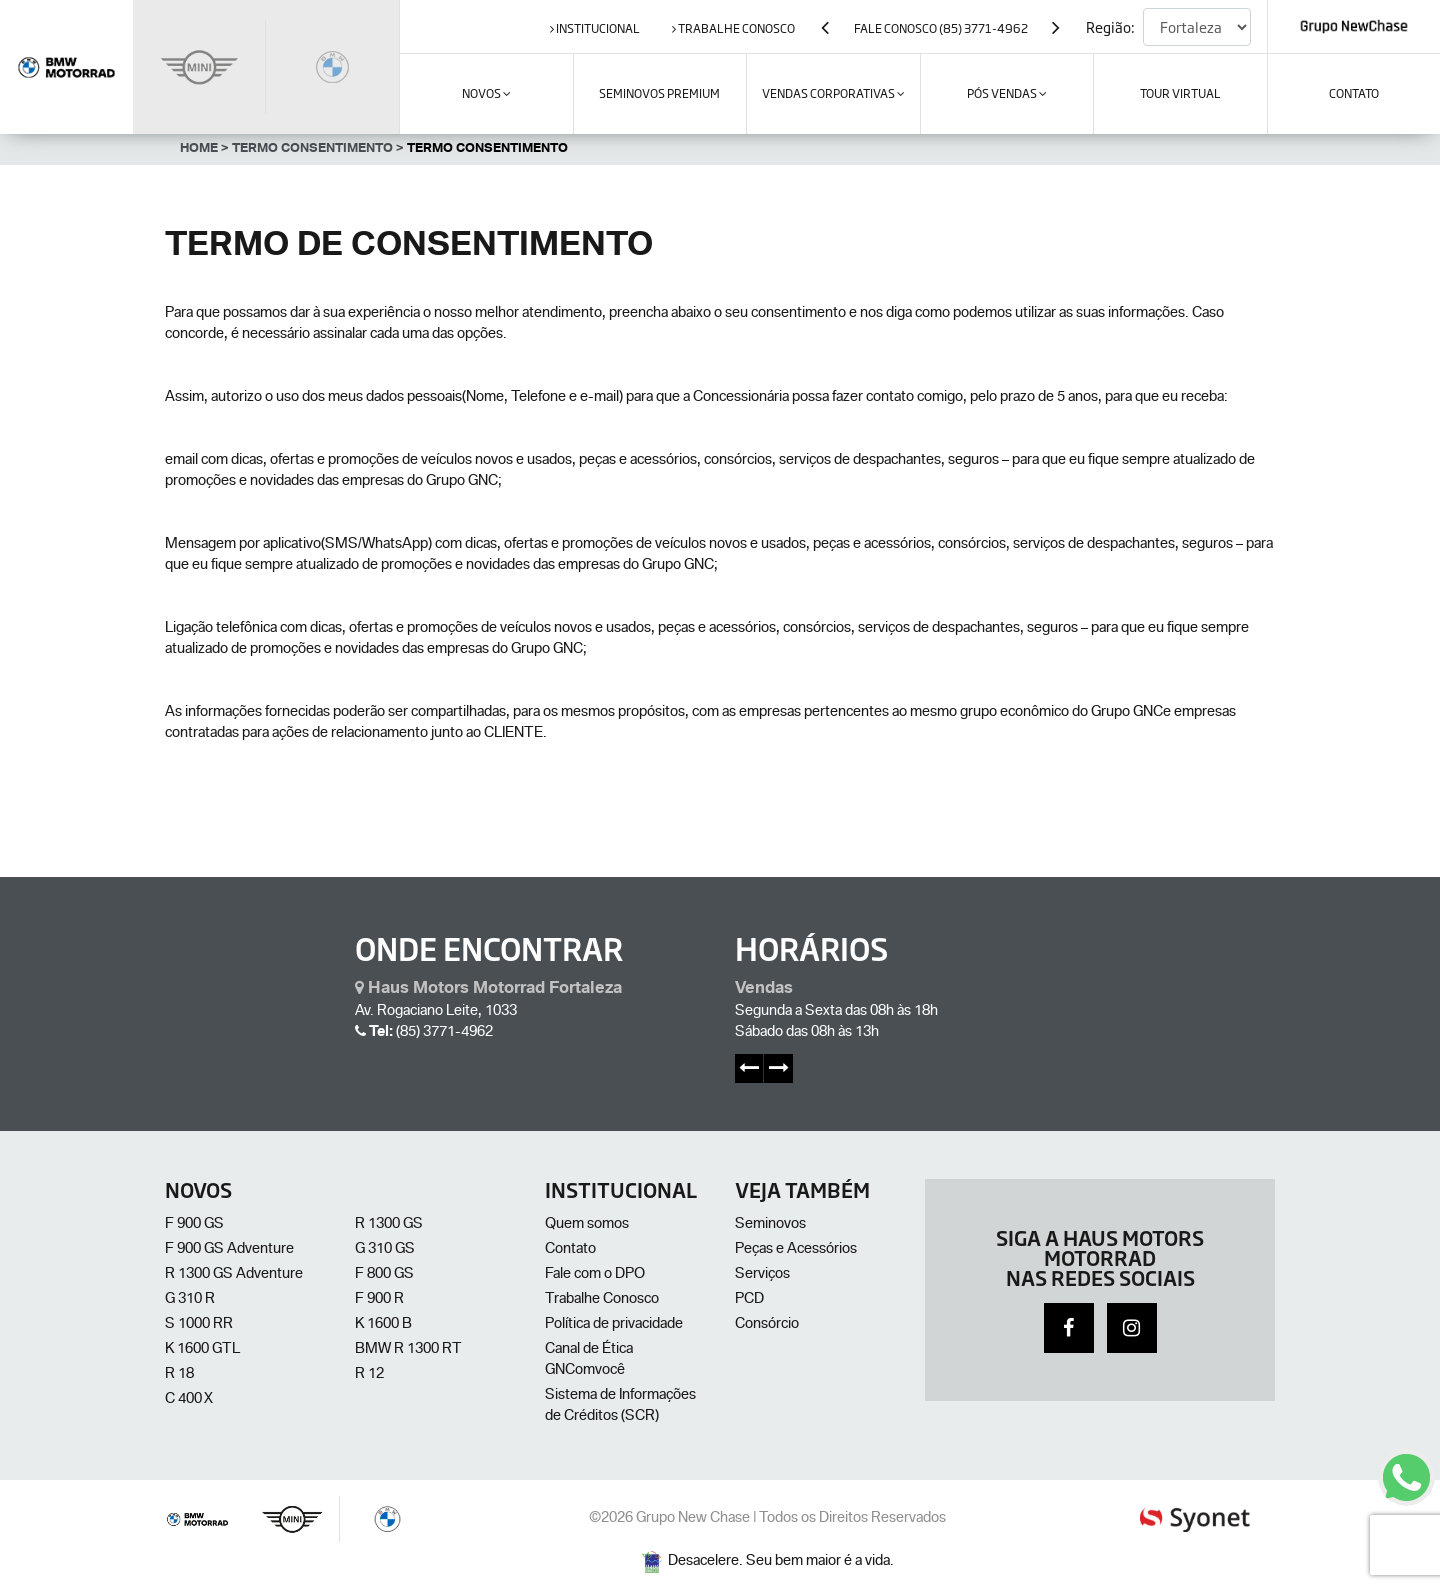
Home (204, 149)
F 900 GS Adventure (229, 1250)
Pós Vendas (1007, 93)
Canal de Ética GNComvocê (589, 1360)
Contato (570, 1250)
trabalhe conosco (733, 28)
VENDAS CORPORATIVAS (833, 93)
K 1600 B (383, 1325)
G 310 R (190, 1300)
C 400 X (189, 1400)
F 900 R (379, 1300)
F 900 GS (194, 1225)
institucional (595, 28)
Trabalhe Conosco (602, 1300)
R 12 (369, 1375)
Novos (486, 93)
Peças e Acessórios (796, 1250)
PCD (749, 1300)
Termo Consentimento (318, 149)
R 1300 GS (389, 1225)
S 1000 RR (199, 1325)
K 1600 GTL (202, 1350)
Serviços (762, 1275)
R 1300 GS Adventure (234, 1275)
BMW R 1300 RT (408, 1350)
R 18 (179, 1375)
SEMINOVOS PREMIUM (659, 93)
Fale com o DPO (595, 1275)
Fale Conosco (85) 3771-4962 (941, 28)
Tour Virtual (1180, 93)
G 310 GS (385, 1250)
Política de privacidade (614, 1325)
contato (1354, 93)
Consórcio (767, 1325)
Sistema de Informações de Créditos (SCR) (620, 1406)
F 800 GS (384, 1275)
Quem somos (587, 1225)
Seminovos (770, 1225)
